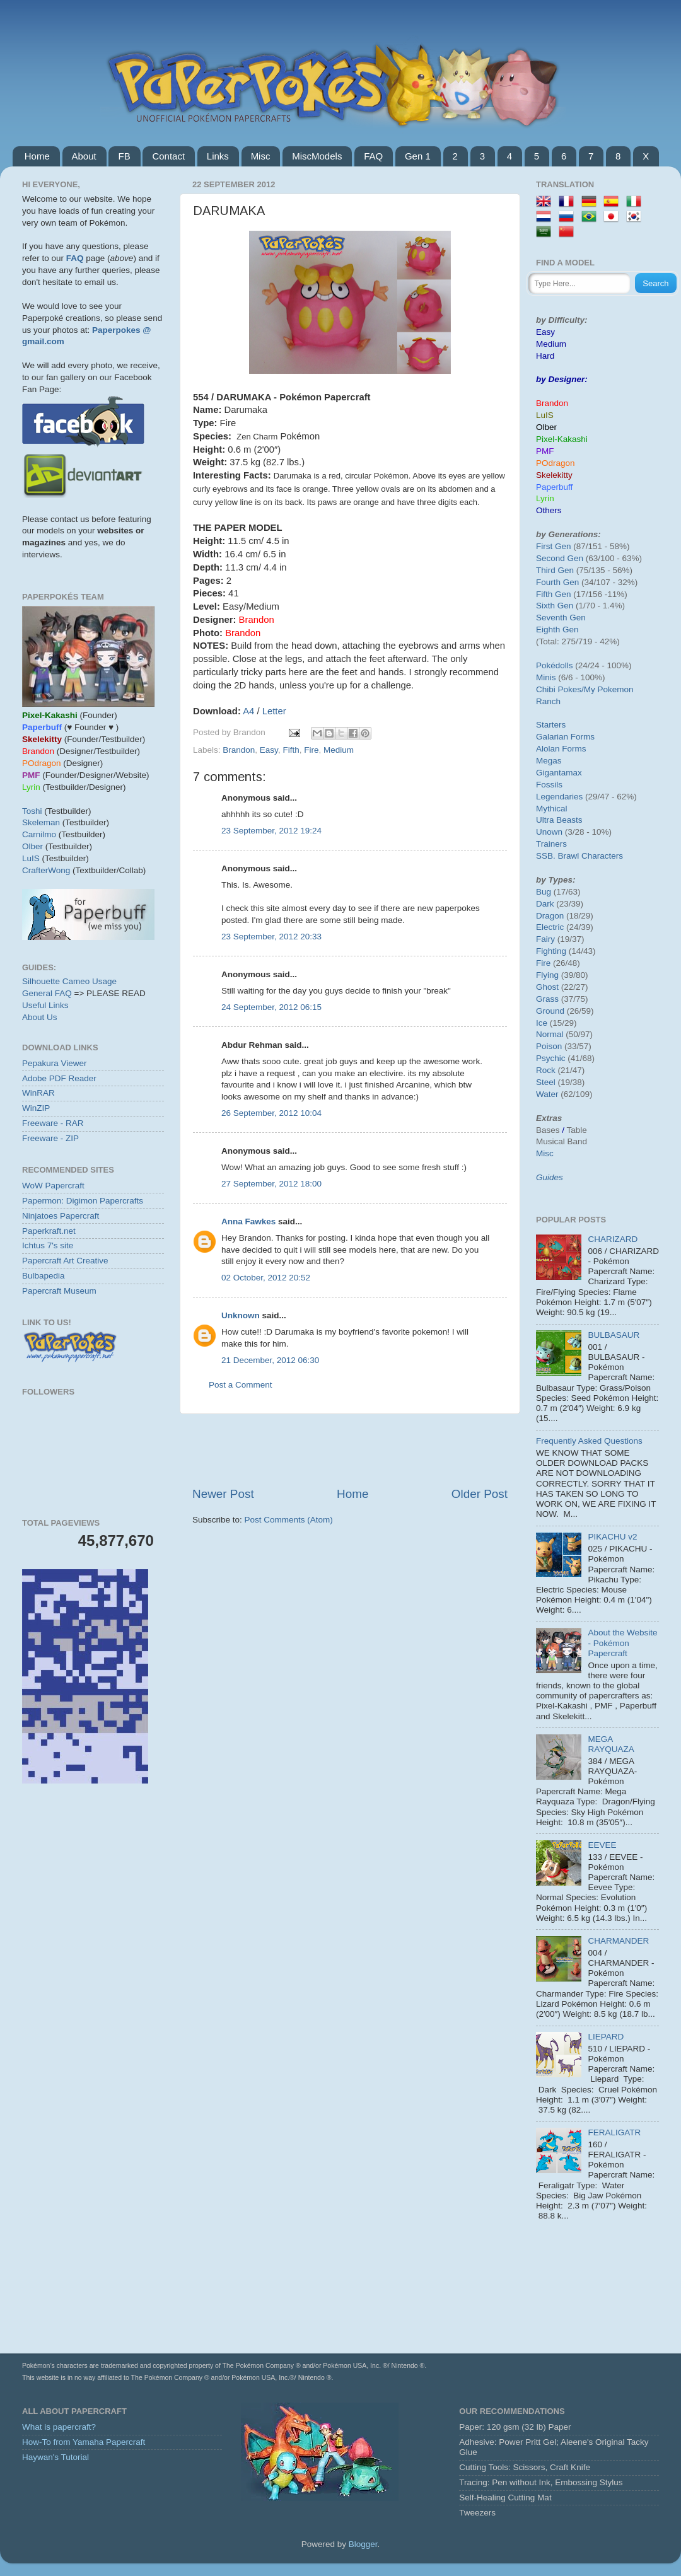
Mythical (552, 808)
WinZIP (36, 1108)
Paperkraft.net (49, 1231)
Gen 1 (418, 156)
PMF (545, 451)
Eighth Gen (557, 629)
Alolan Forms (561, 748)
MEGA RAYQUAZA (611, 1744)
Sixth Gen (554, 605)
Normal (550, 1034)
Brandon (239, 750)
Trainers (551, 844)
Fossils (549, 784)
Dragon (550, 915)
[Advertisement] (93, 1869)
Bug (543, 891)
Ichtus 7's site (47, 1245)
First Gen (553, 546)
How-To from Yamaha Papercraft (83, 2442)
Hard (545, 356)
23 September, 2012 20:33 (271, 936)
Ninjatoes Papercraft (60, 1216)
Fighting (551, 951)
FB (124, 156)
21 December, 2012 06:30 (270, 1360)
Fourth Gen (557, 582)
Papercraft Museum (59, 1291)
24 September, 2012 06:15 (271, 1007)
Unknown (240, 1315)
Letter (274, 711)
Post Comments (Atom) (289, 1519)
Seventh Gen (561, 617)
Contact (168, 156)
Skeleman (41, 822)
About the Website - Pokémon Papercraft (622, 1642)
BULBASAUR (613, 1335)
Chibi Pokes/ (560, 689)
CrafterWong (46, 870)
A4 (248, 711)
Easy (269, 750)
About (84, 156)
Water (547, 1094)
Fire (311, 750)
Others (549, 510)
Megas (549, 760)
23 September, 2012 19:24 (271, 830)
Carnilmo (39, 834)
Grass (547, 999)
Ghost (547, 987)
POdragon (555, 463)
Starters (551, 724)
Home (37, 156)
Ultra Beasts (559, 820)
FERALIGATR (614, 2132)
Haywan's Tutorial (55, 2457)
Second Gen (559, 558)
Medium (338, 750)
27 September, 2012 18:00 (271, 1183)
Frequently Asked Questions (589, 1441)
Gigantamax (559, 772)
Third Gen (555, 570)
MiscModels (317, 156)
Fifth (290, 750)
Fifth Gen (553, 594)
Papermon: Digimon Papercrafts (82, 1200)
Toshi (32, 811)
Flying (547, 975)
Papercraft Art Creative (65, 1260)
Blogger (363, 2544)
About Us (39, 1017)
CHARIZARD (612, 1239)
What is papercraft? (59, 2427)
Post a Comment (240, 1385)
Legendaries (559, 796)
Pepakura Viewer (54, 1063)
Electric (550, 927)
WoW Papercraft (53, 1185)
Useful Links (45, 1005)
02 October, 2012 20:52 (265, 1277)
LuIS (31, 858)
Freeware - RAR (53, 1123)
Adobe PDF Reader (59, 1078)
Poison (549, 1046)
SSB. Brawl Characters (579, 856)
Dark (545, 903)
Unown (549, 832)
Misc (261, 156)
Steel (546, 1082)
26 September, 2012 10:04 (271, 1113)
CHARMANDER (618, 1941)
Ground (550, 1011)
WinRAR (38, 1093)
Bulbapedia (43, 1275)
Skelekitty (554, 475)
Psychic (551, 1058)
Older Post (479, 1493)
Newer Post (223, 1493)
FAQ (373, 156)
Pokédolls (554, 665)
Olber (32, 846)
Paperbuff (554, 487)
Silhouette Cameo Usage (69, 981)
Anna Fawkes (248, 1221)
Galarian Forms (565, 736)
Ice (541, 1023)
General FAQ (47, 993)
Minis (546, 677)
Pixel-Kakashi (562, 439)
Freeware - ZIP (50, 1138)
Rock (546, 1070)
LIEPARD (606, 2036)
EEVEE (602, 1845)
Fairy (545, 939)
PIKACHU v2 (612, 1536)
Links (218, 156)
